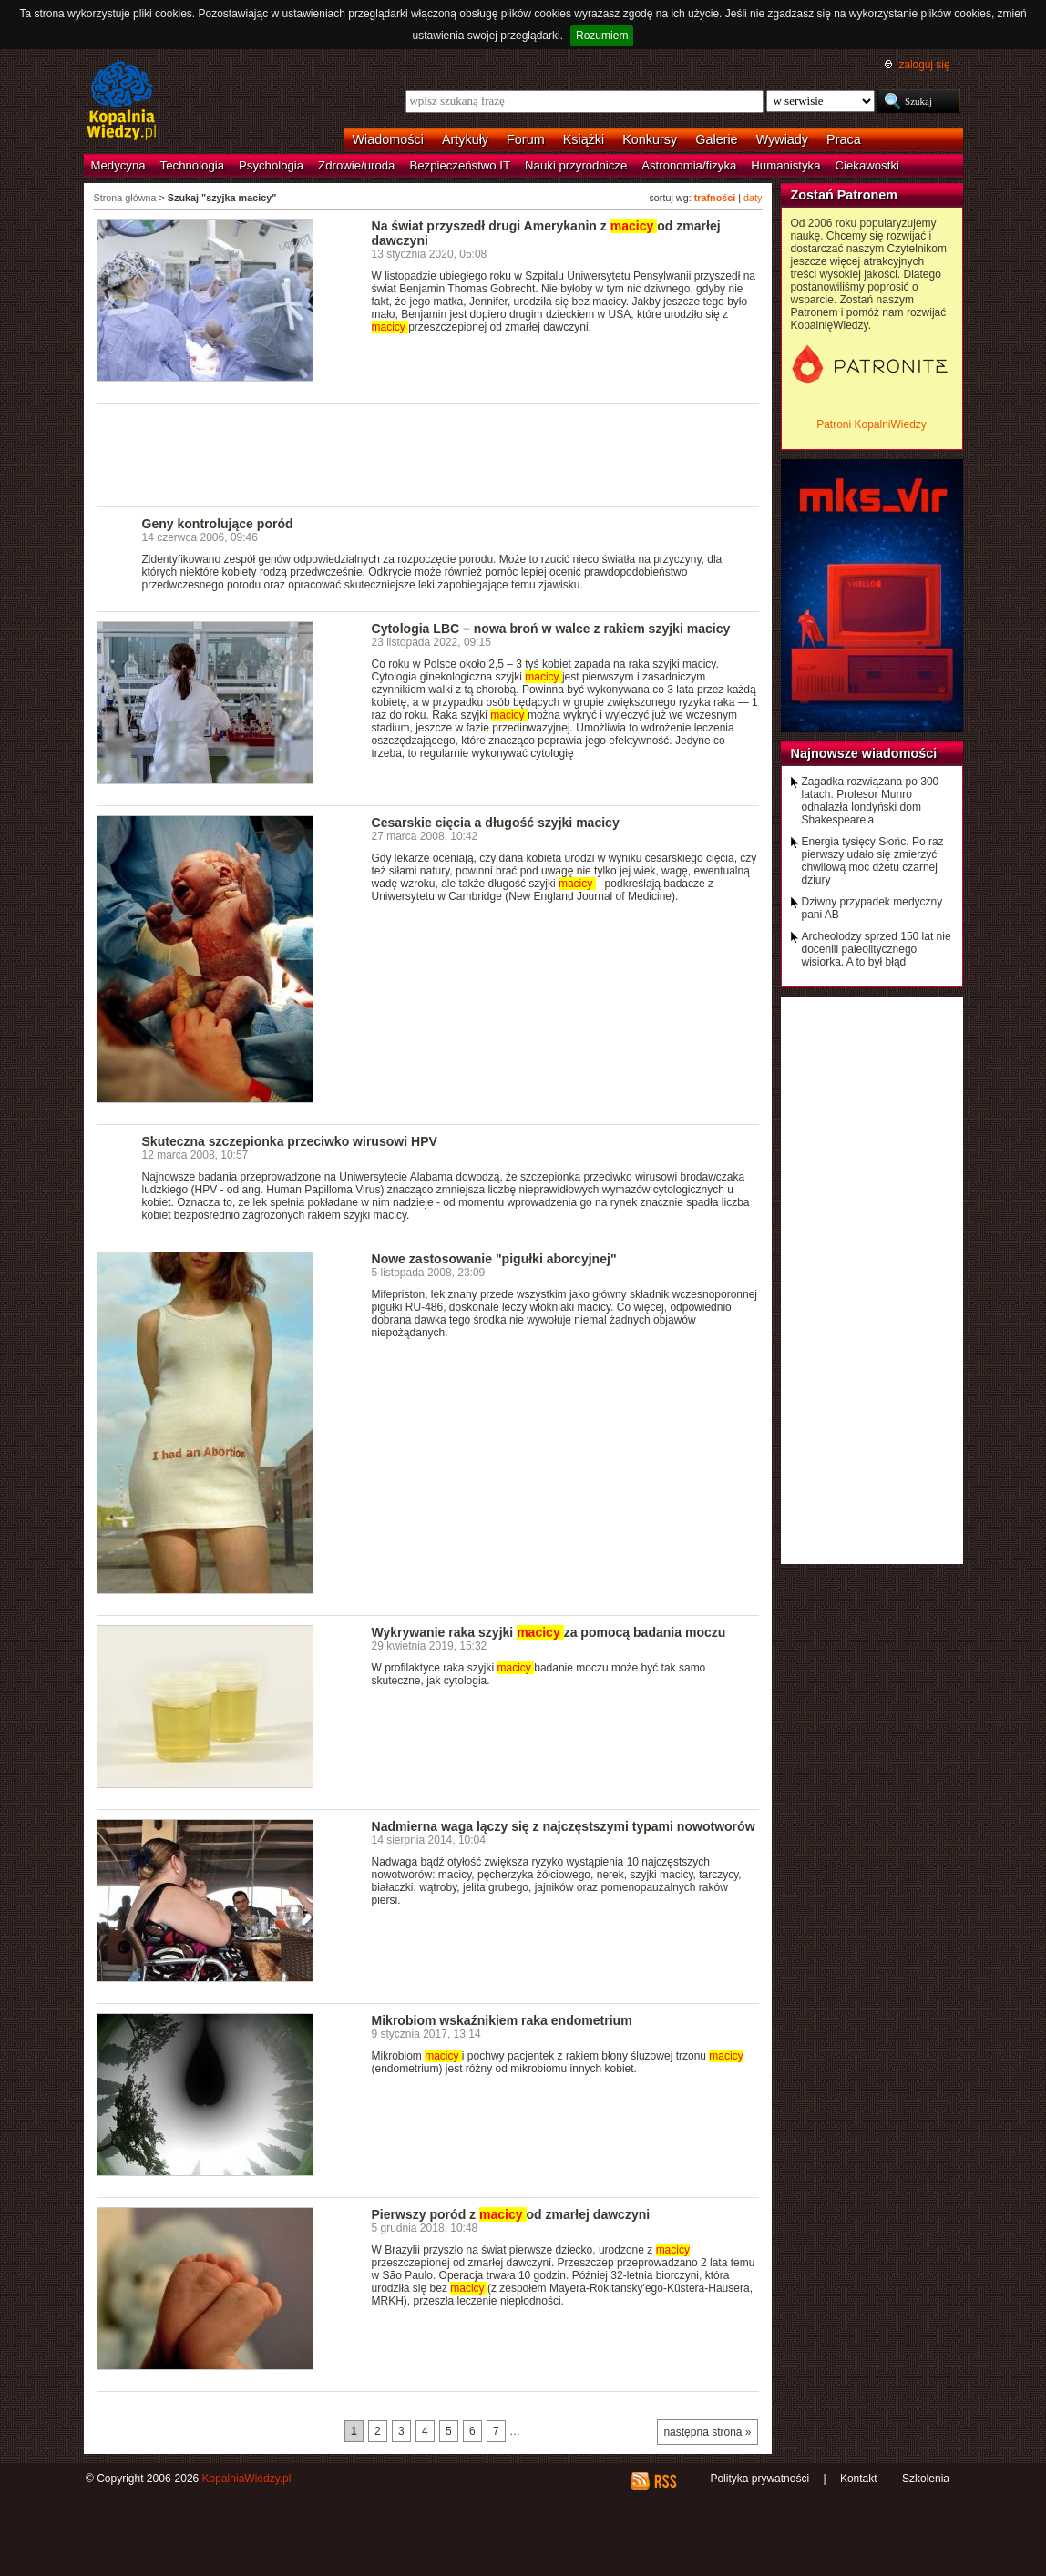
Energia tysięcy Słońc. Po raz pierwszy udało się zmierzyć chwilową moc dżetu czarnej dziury (873, 860)
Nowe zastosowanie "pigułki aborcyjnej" (494, 1259)
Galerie (716, 139)
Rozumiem (602, 35)
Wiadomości (388, 139)
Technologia (192, 165)
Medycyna (118, 165)
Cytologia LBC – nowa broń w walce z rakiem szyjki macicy (551, 628)
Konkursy (649, 139)
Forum (526, 139)
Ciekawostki (867, 165)
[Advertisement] (428, 454)
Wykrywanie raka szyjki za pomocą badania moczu (549, 1632)
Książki (584, 139)
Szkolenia (925, 2478)
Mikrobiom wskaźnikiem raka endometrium (502, 2020)
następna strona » (707, 2432)
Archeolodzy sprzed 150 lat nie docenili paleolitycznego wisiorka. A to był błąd (876, 949)
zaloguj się (923, 64)
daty (752, 197)
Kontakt (858, 2478)
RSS (665, 2481)
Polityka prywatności (759, 2478)
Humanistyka (785, 165)
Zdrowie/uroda (356, 165)
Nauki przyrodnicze (576, 165)
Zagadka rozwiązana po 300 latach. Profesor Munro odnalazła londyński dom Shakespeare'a (870, 800)
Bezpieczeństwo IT (459, 165)
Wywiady (782, 139)
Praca (843, 139)
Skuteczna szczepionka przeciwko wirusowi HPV (289, 1141)
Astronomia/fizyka (688, 165)
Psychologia (271, 165)
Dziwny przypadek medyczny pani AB (872, 908)
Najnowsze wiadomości (864, 753)
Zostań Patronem (844, 195)
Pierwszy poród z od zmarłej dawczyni (511, 2214)
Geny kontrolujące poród (217, 523)
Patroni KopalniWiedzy (871, 424)
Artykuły (465, 139)
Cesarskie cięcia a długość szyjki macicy (496, 822)
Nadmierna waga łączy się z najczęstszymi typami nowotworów (563, 1826)
